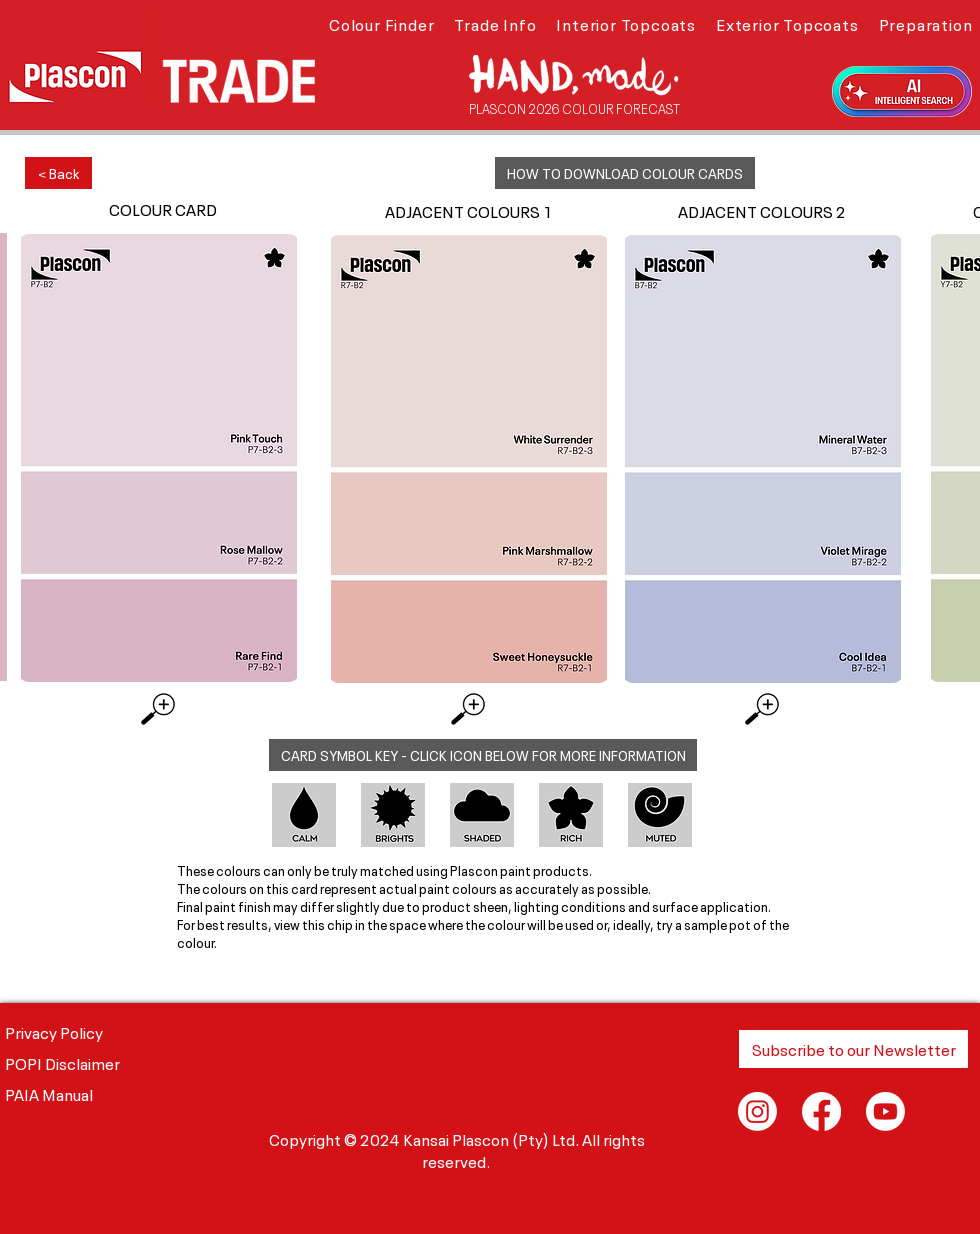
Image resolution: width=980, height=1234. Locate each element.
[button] (381, 23)
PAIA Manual (49, 1093)
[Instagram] (757, 1111)
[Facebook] (821, 1111)
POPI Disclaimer (62, 1062)
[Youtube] (885, 1111)
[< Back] (58, 173)
